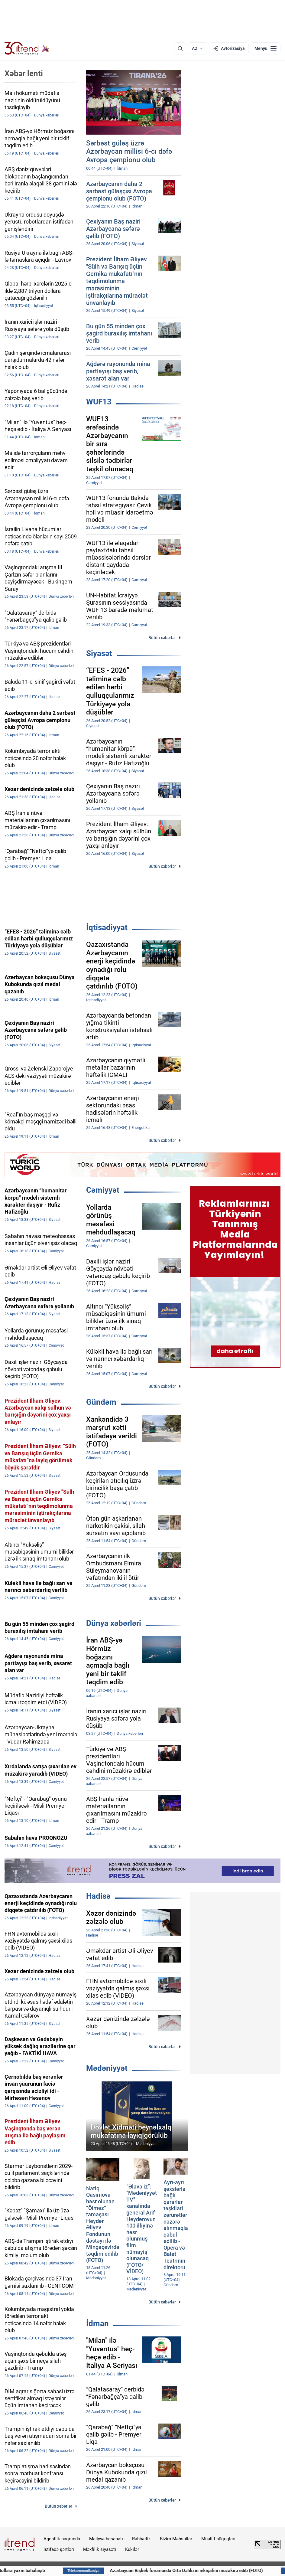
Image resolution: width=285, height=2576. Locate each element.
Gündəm (101, 1402)
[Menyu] (265, 48)
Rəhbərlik (141, 2539)
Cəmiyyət (102, 1190)
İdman (97, 2323)
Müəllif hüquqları (218, 2539)
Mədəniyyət (107, 2068)
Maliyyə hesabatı (106, 2539)
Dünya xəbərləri (113, 1623)
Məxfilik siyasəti (99, 2549)
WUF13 (99, 401)
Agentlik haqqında (62, 2539)
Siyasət (99, 653)
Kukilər (132, 2549)
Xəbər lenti (24, 73)
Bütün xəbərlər (162, 637)
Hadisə (98, 1896)
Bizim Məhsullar (176, 2539)
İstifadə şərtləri (59, 2549)
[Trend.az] (27, 48)
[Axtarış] (180, 48)
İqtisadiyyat (107, 927)
